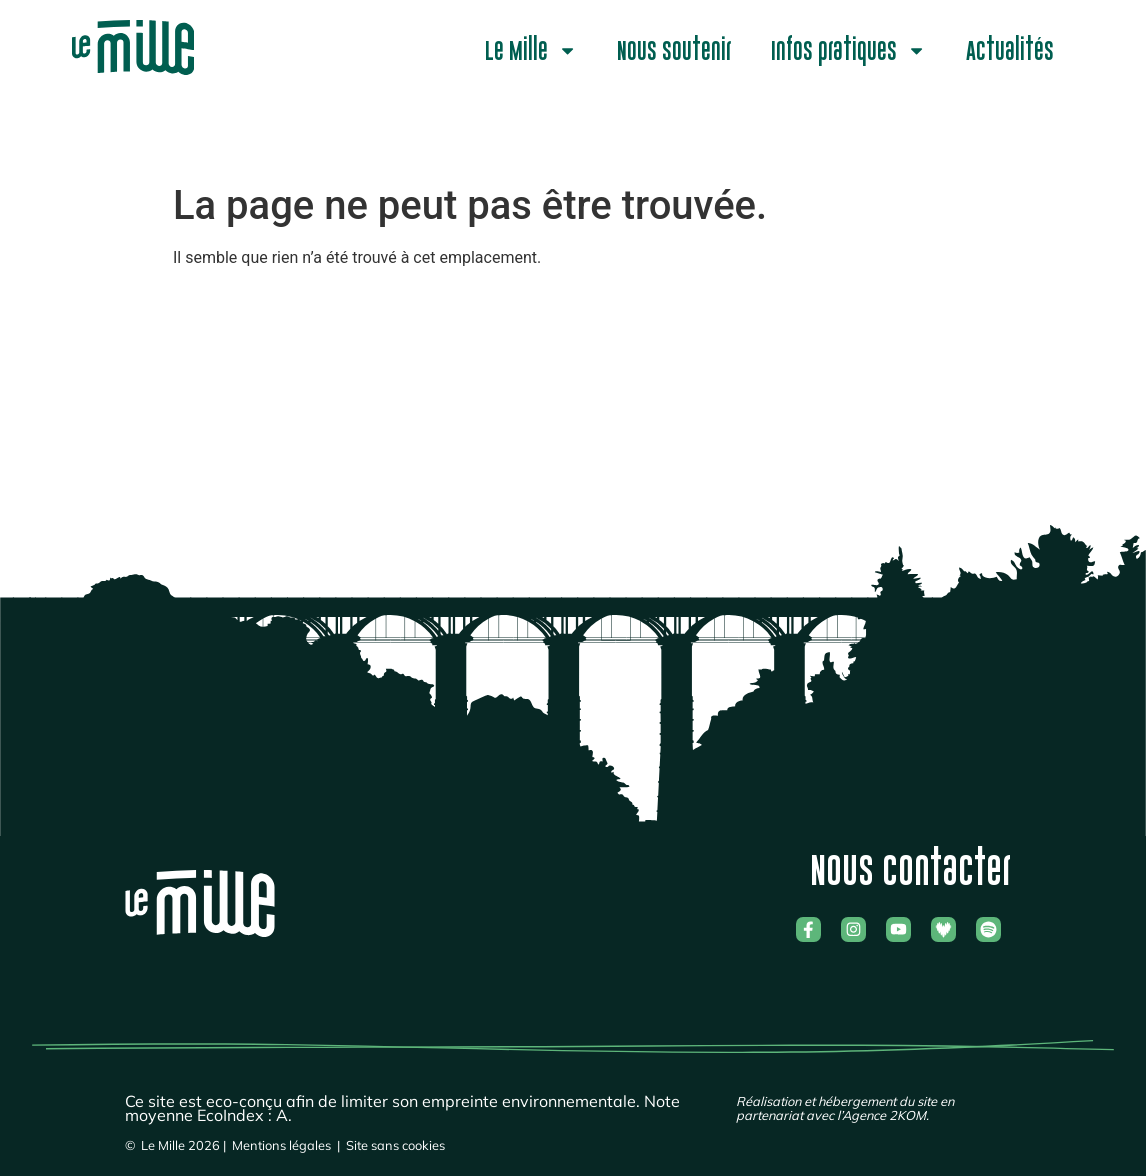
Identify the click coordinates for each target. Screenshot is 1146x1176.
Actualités (1010, 51)
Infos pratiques (848, 50)
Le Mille (531, 50)
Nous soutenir (674, 51)
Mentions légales (281, 1145)
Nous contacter (910, 870)
